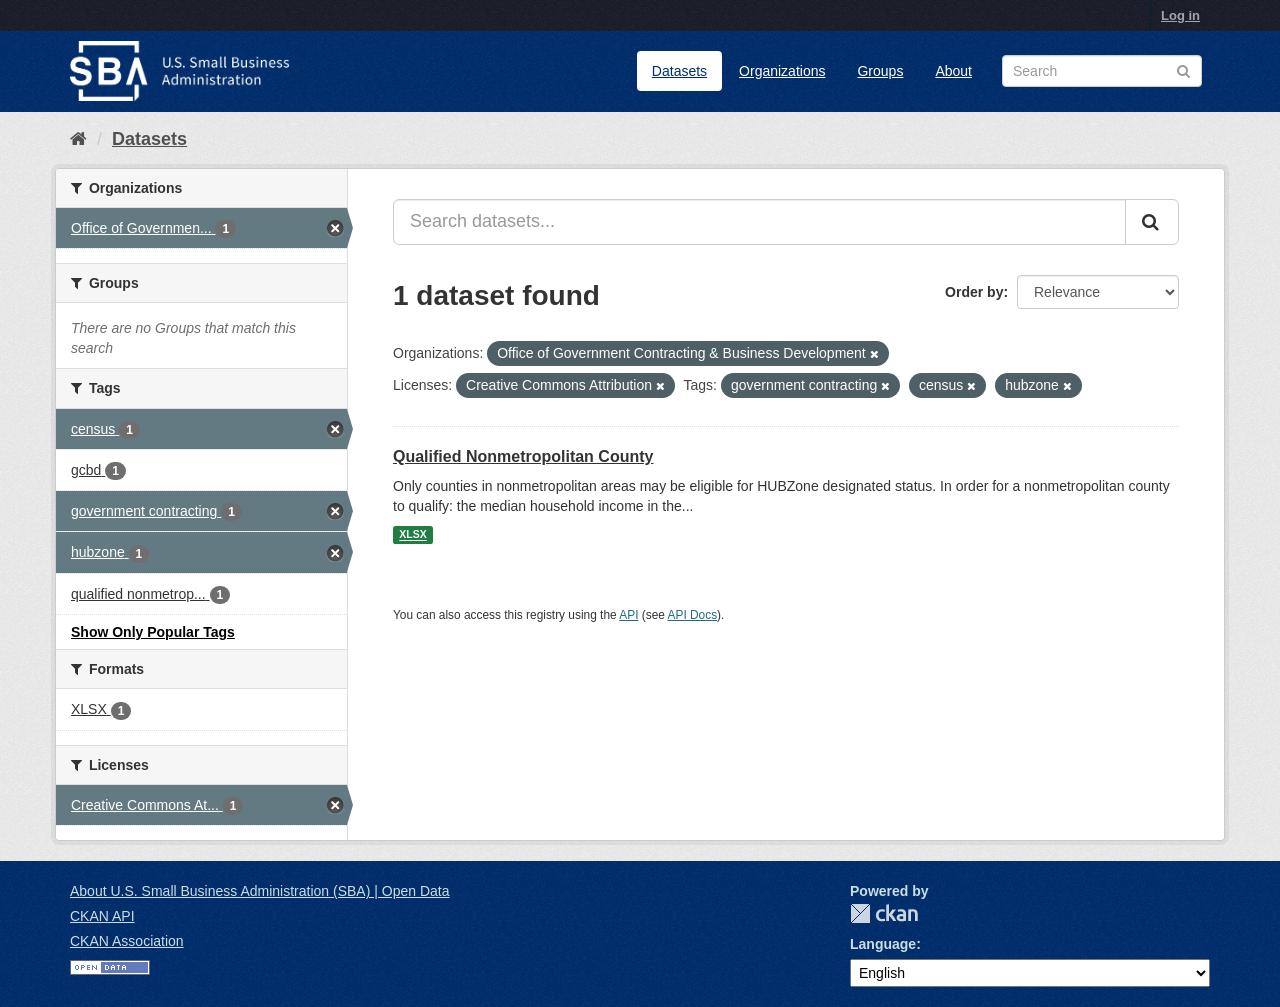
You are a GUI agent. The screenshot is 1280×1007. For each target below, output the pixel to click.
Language (883, 944)
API (628, 615)
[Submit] (1152, 222)
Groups (880, 71)
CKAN (884, 913)
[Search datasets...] (759, 222)
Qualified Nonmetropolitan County (523, 456)
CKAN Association (127, 941)
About (953, 71)
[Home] (78, 139)
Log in (1180, 15)
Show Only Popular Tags (153, 632)
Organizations (782, 71)
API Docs (693, 615)
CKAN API (102, 916)
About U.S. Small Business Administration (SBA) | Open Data (259, 891)
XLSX (412, 535)
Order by (974, 292)
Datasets (679, 71)
